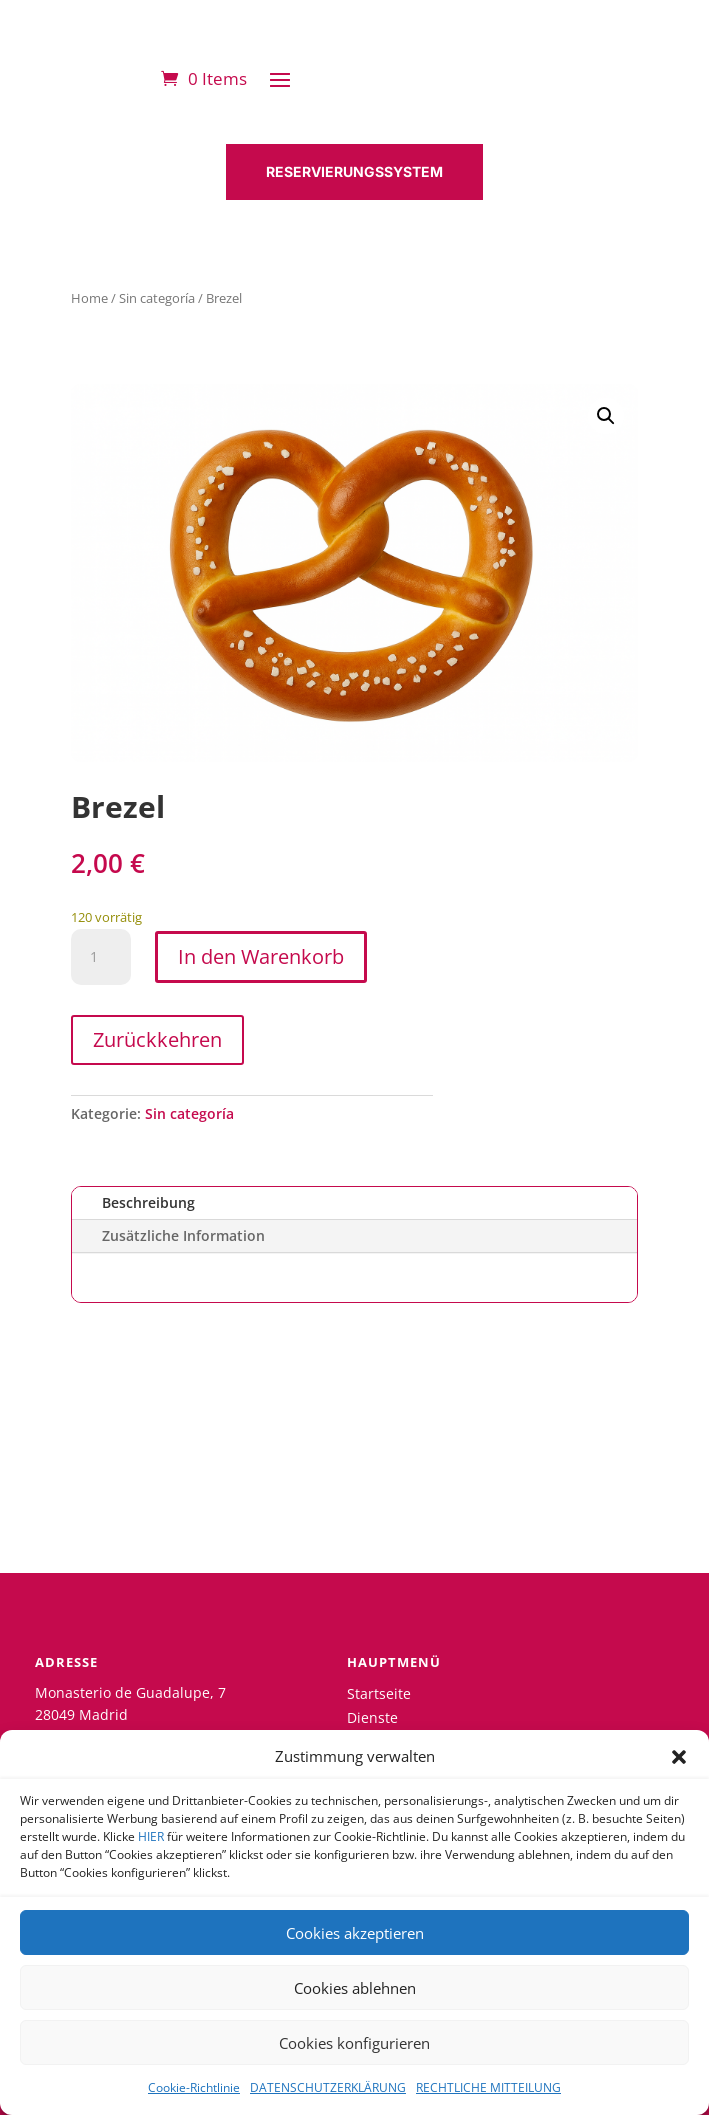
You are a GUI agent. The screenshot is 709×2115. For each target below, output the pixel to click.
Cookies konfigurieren (354, 2043)
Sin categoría (157, 298)
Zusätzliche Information (183, 1235)
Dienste (372, 1717)
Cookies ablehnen (355, 1988)
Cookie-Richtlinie (194, 2087)
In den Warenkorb (261, 956)
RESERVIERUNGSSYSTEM (354, 171)
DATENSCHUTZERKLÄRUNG (328, 2087)
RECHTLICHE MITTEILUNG (488, 2087)
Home (89, 298)
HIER (151, 1836)
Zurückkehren (157, 1039)
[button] (679, 1757)
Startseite (379, 1693)
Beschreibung (148, 1202)
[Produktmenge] (101, 957)
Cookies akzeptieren (355, 1933)
